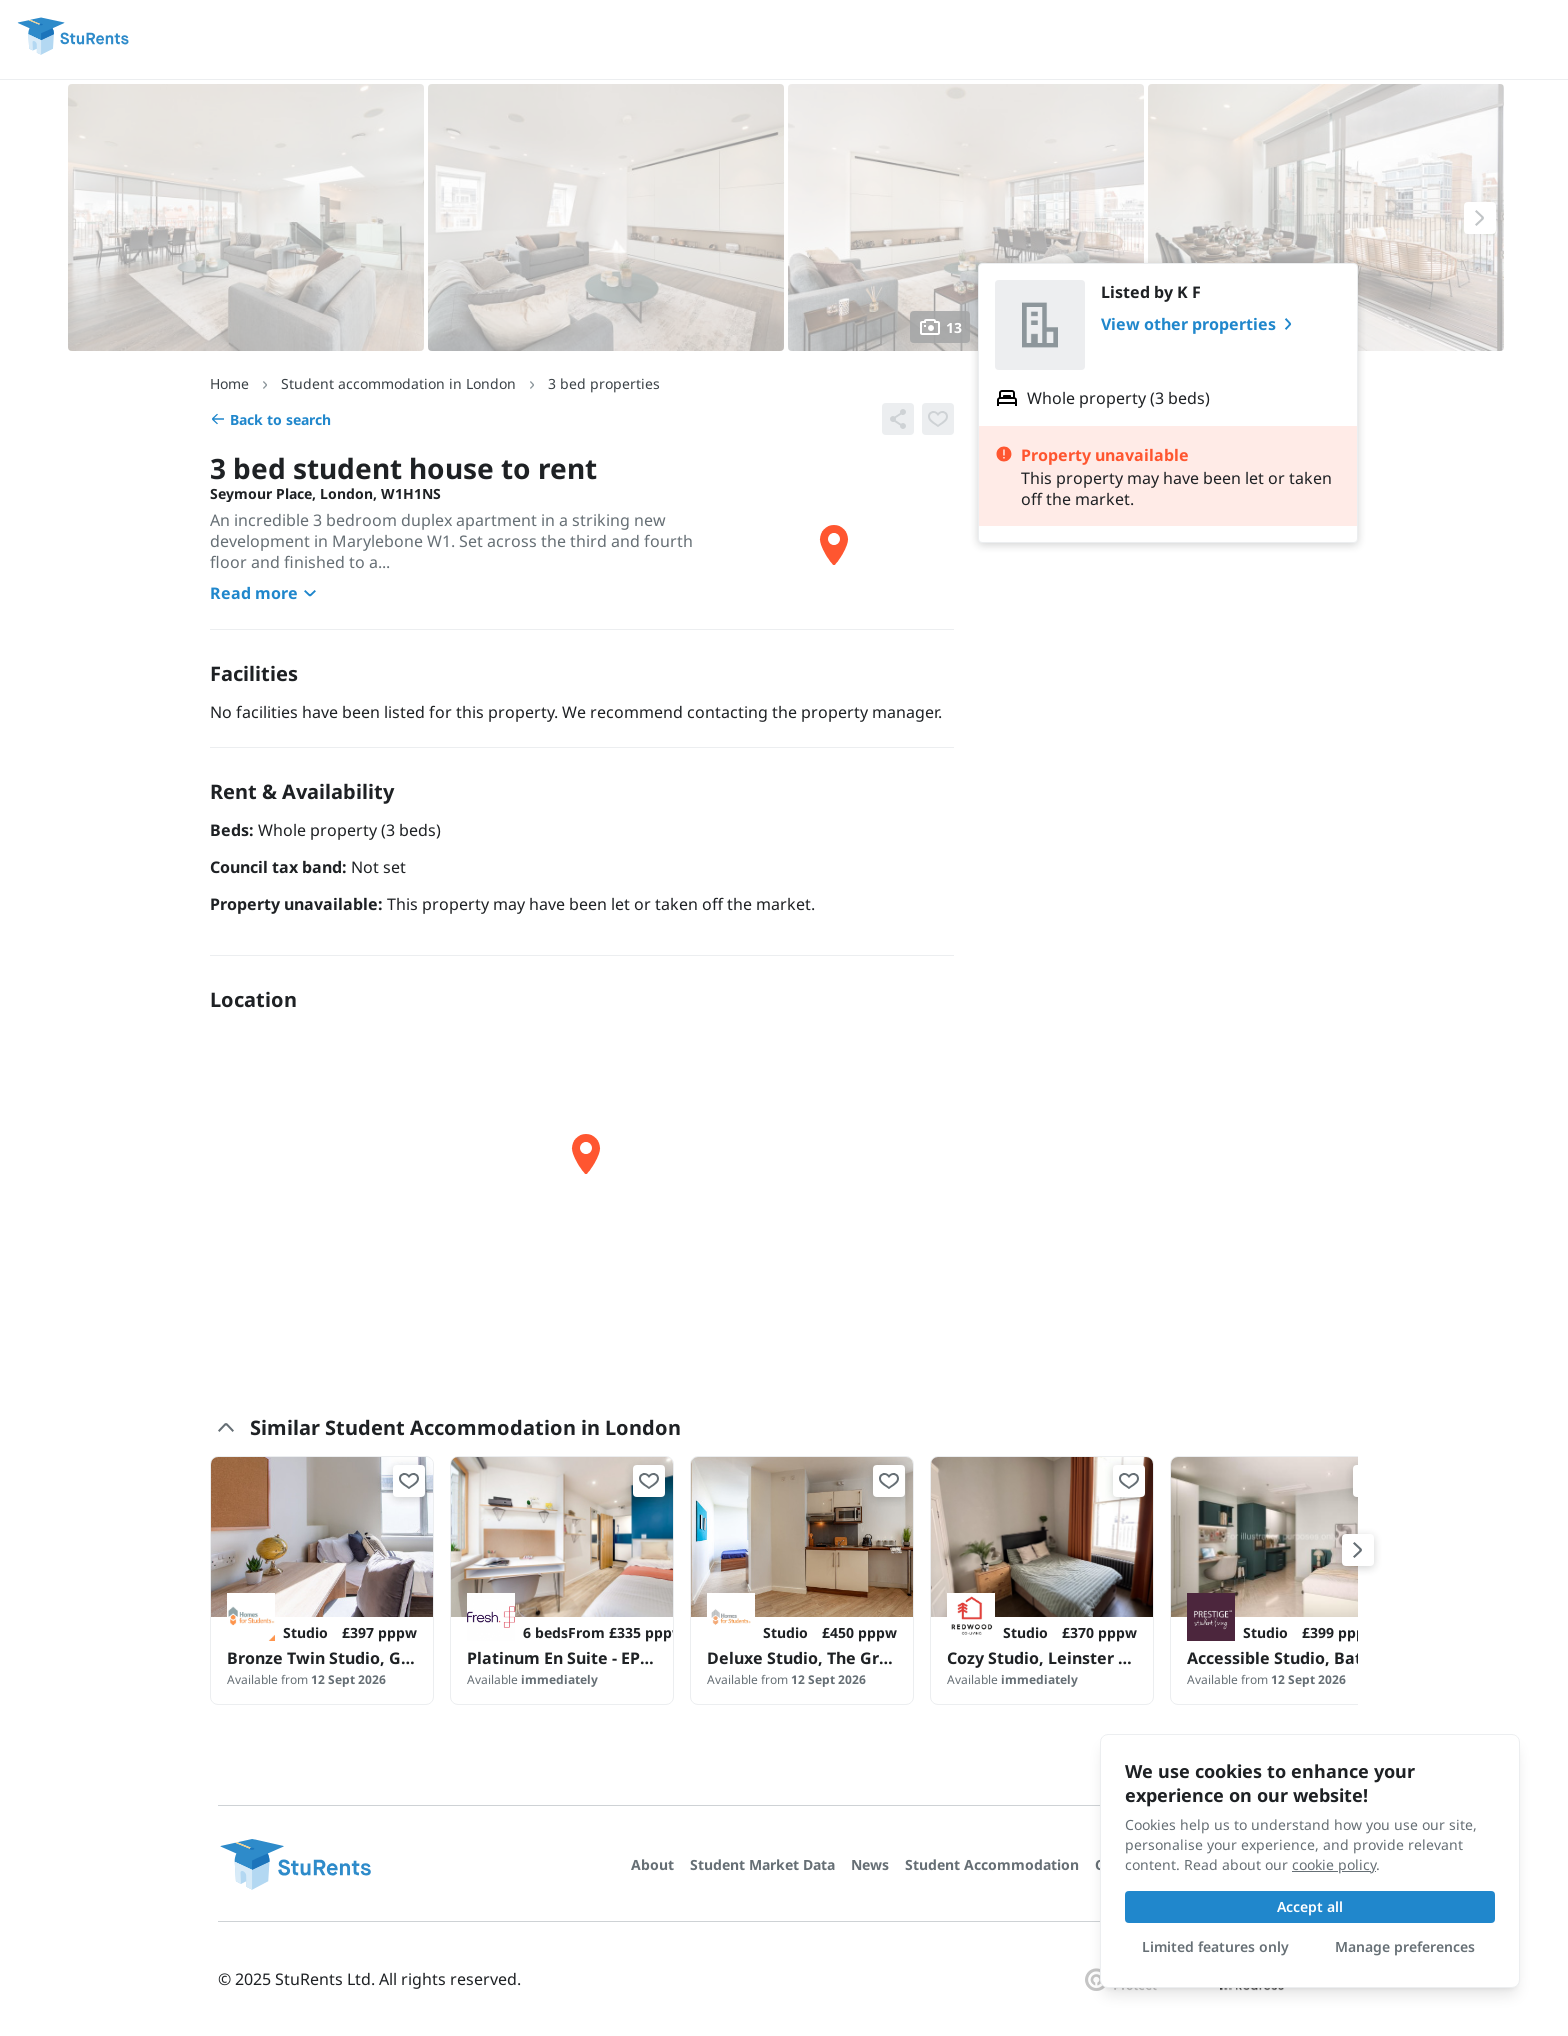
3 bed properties (604, 383)
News (870, 1864)
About (652, 1864)
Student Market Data (762, 1864)
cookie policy (1334, 1864)
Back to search (270, 419)
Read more (266, 593)
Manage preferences (1405, 1946)
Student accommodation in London (398, 383)
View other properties (1200, 324)
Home (229, 383)
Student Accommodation (992, 1864)
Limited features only (1215, 1946)
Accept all (1310, 1906)
